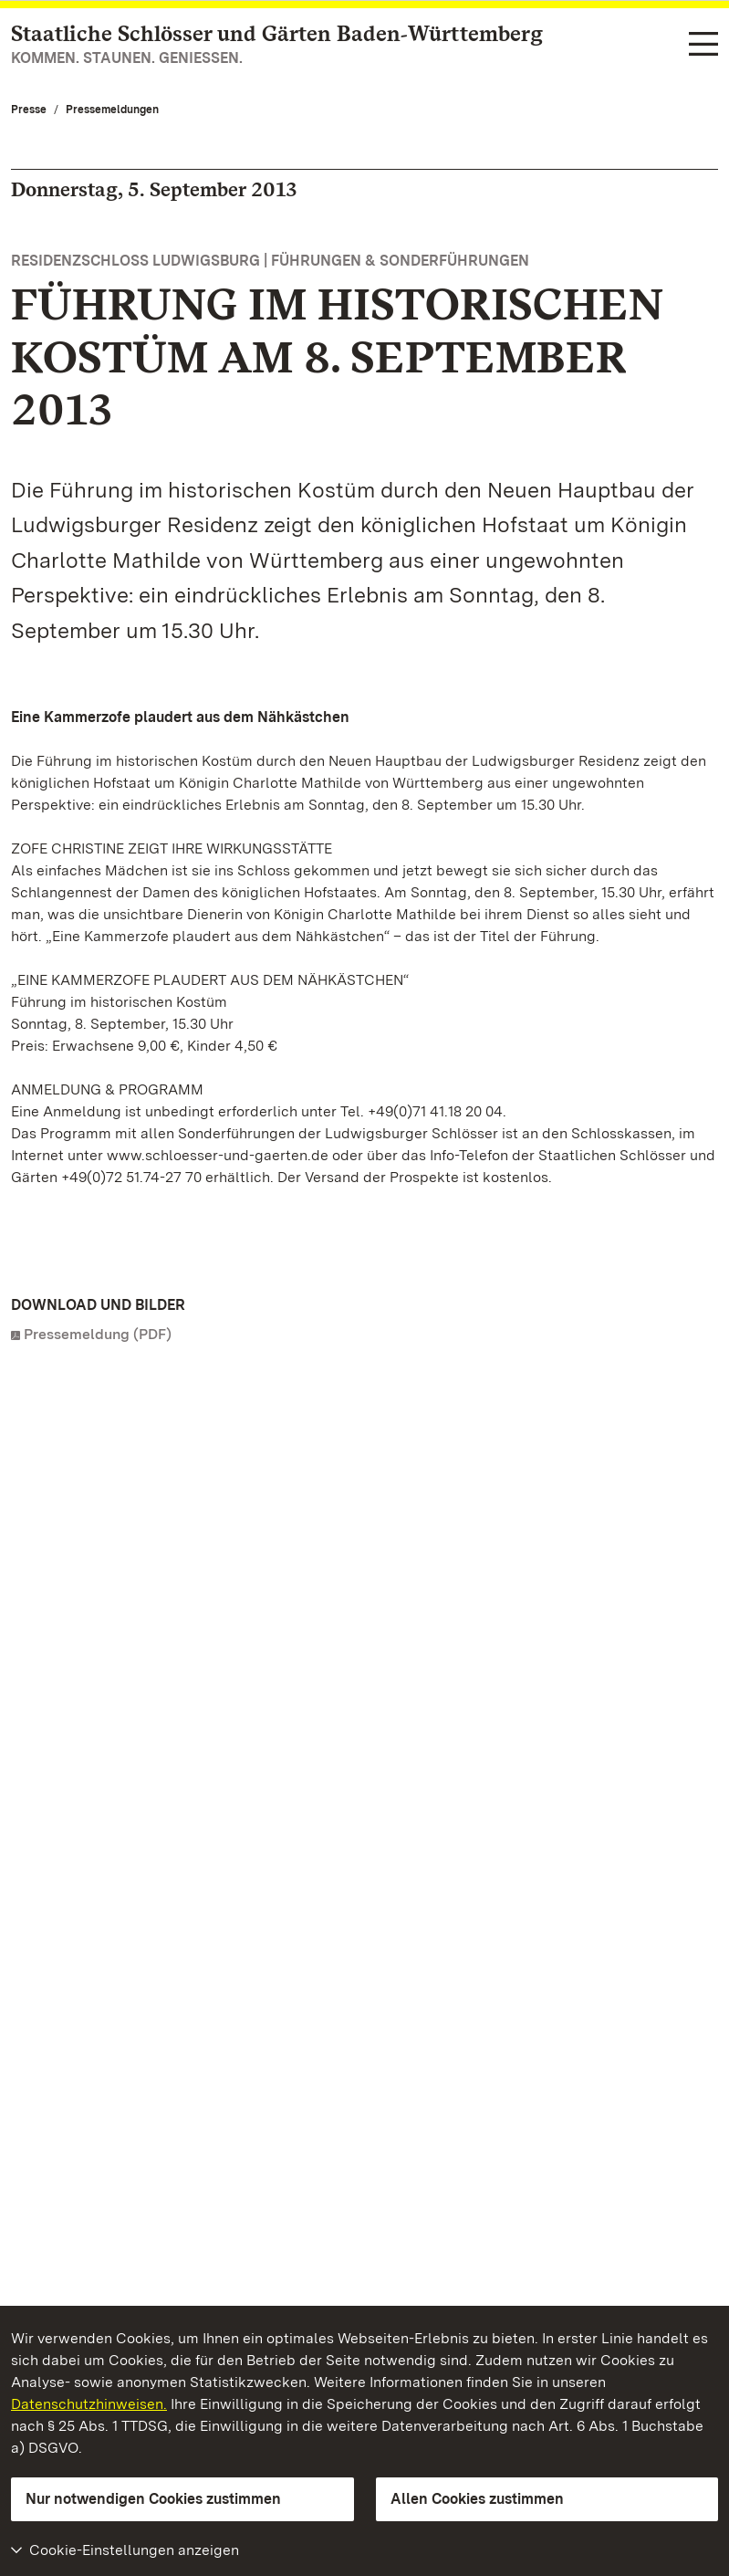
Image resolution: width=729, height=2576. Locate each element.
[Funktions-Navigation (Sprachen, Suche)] (703, 45)
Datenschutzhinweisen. (89, 2404)
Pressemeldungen (112, 109)
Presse (29, 109)
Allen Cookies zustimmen (477, 2499)
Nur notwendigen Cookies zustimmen (153, 2499)
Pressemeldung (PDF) (98, 1334)
